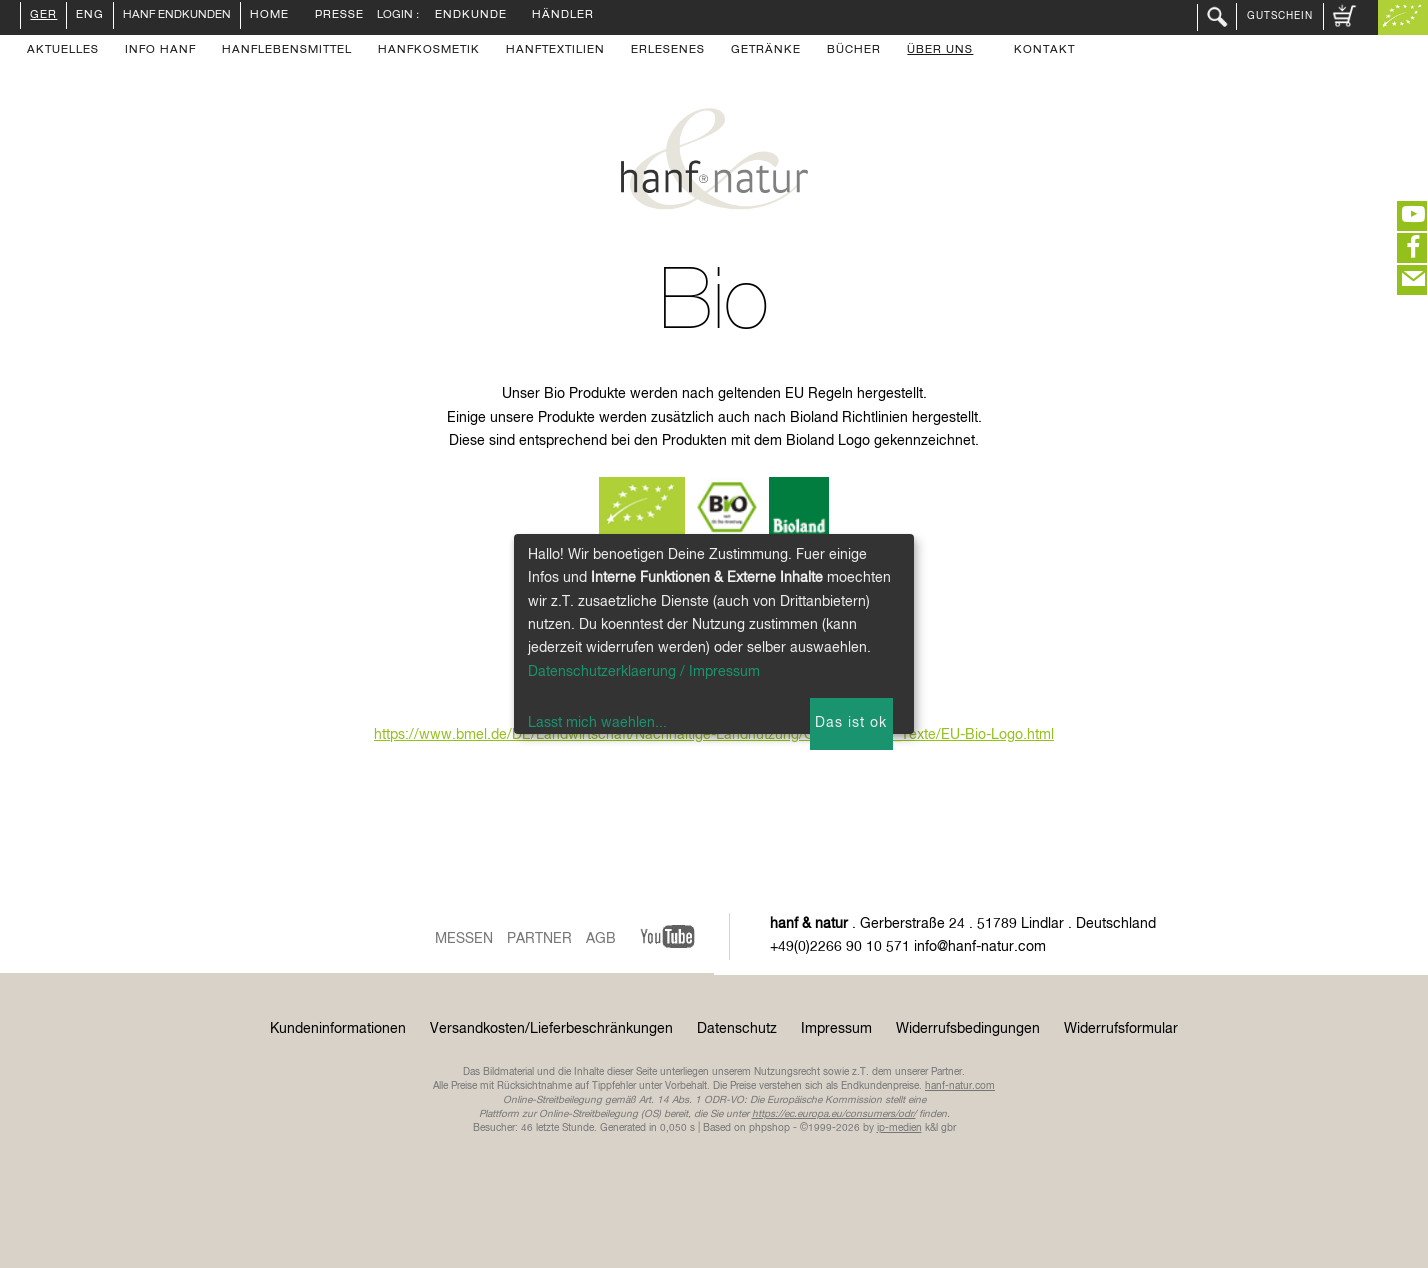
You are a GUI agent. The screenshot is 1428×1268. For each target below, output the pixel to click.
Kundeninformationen (338, 1029)
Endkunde (471, 16)
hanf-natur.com (960, 1086)
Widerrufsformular (1121, 1029)
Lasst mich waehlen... (597, 723)
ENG (90, 16)
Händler (563, 16)
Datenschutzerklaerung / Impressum (644, 672)
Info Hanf (160, 51)
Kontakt (1044, 51)
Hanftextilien (555, 51)
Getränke (766, 51)
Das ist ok (851, 723)
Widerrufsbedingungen (968, 1029)
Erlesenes (668, 51)
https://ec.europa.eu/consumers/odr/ (834, 1114)
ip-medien (899, 1128)
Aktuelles (63, 51)
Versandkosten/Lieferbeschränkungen (551, 1029)
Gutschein (1280, 16)
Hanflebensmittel (287, 51)
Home (269, 16)
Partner (539, 939)
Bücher (854, 51)
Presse (339, 16)
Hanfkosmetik (429, 51)
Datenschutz (737, 1029)
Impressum (836, 1029)
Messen (464, 939)
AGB (601, 939)
